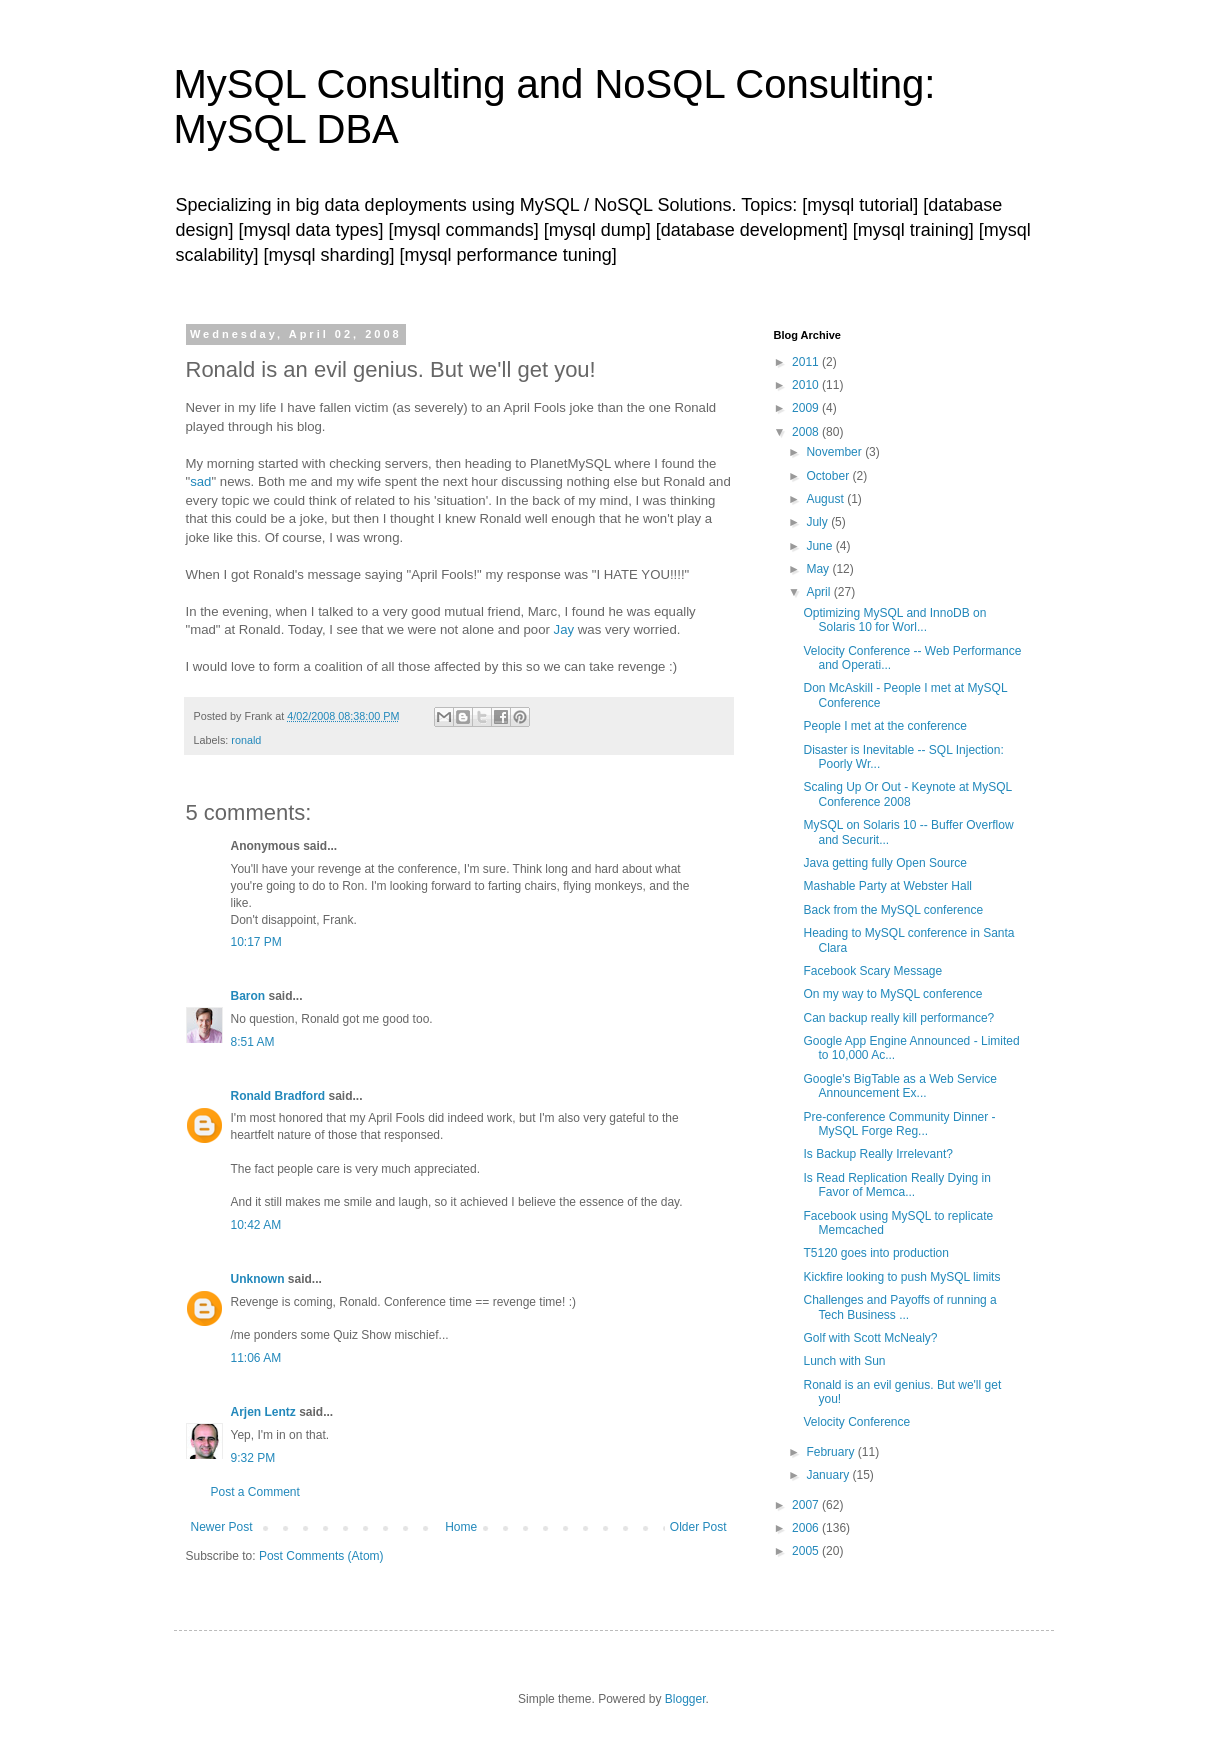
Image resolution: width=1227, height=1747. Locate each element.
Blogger (685, 1699)
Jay (564, 629)
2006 (807, 1528)
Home (461, 1527)
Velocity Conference (856, 1422)
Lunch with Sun (844, 1361)
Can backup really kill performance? (898, 1018)
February (831, 1452)
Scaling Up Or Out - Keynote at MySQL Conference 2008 (907, 794)
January (829, 1475)
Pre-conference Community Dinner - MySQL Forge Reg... (899, 1124)
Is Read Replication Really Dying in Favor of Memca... (896, 1185)
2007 (807, 1505)
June (820, 546)
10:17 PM (256, 942)
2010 (807, 385)
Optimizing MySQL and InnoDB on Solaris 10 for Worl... (894, 620)
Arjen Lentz (263, 1412)
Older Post (698, 1527)
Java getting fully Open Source (884, 863)
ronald (246, 740)
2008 (807, 432)
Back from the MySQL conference (893, 910)
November (835, 452)
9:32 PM (253, 1458)
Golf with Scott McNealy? (870, 1338)
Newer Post (222, 1527)
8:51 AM (253, 1042)
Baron (248, 996)
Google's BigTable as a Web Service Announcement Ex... (900, 1086)
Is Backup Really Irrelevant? (877, 1154)
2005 (807, 1551)
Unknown (258, 1279)
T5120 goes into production (875, 1253)
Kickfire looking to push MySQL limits (901, 1277)
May (819, 569)
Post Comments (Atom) (321, 1556)
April (819, 592)
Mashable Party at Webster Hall (887, 886)
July (818, 522)
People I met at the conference (884, 726)
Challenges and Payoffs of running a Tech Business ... (899, 1307)
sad (200, 481)
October (829, 476)
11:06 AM (256, 1358)
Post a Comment (255, 1492)
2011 (807, 362)
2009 (807, 408)
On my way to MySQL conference (892, 994)
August (826, 499)
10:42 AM (256, 1225)
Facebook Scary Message (872, 971)
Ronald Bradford (278, 1096)
